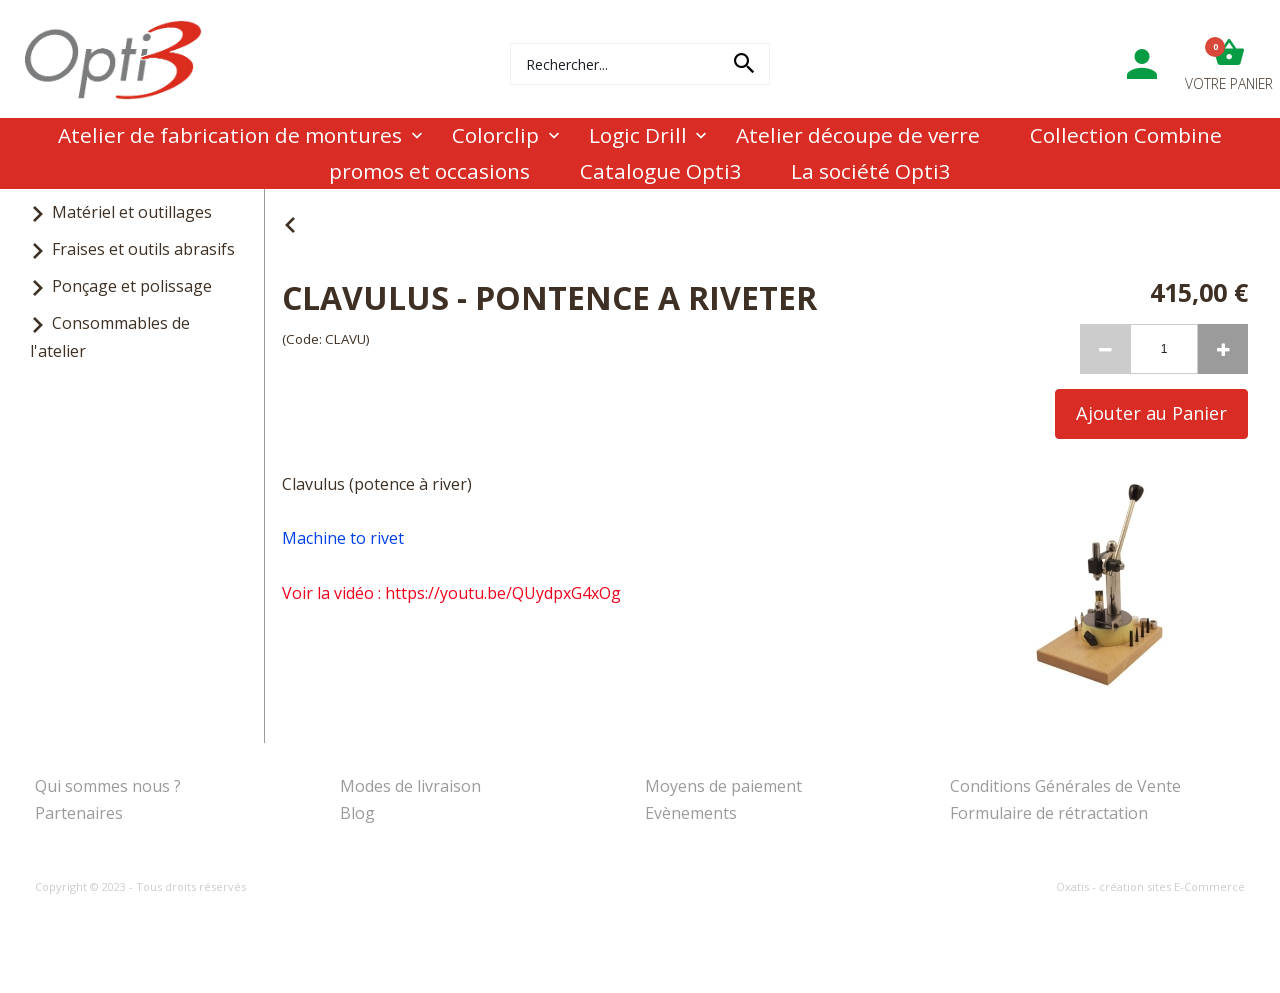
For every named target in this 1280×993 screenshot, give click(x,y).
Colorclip (495, 135)
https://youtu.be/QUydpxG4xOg (503, 593)
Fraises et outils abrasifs (143, 249)
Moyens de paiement (723, 786)
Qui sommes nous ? (108, 786)
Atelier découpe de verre (858, 135)
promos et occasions (429, 171)
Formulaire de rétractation (1049, 813)
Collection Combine (1126, 135)
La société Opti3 (871, 171)
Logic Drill (638, 135)
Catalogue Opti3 (661, 171)
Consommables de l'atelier (110, 336)
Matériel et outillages (132, 212)
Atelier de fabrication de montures (230, 135)
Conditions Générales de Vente (1065, 786)
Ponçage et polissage (132, 286)
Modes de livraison (410, 786)
